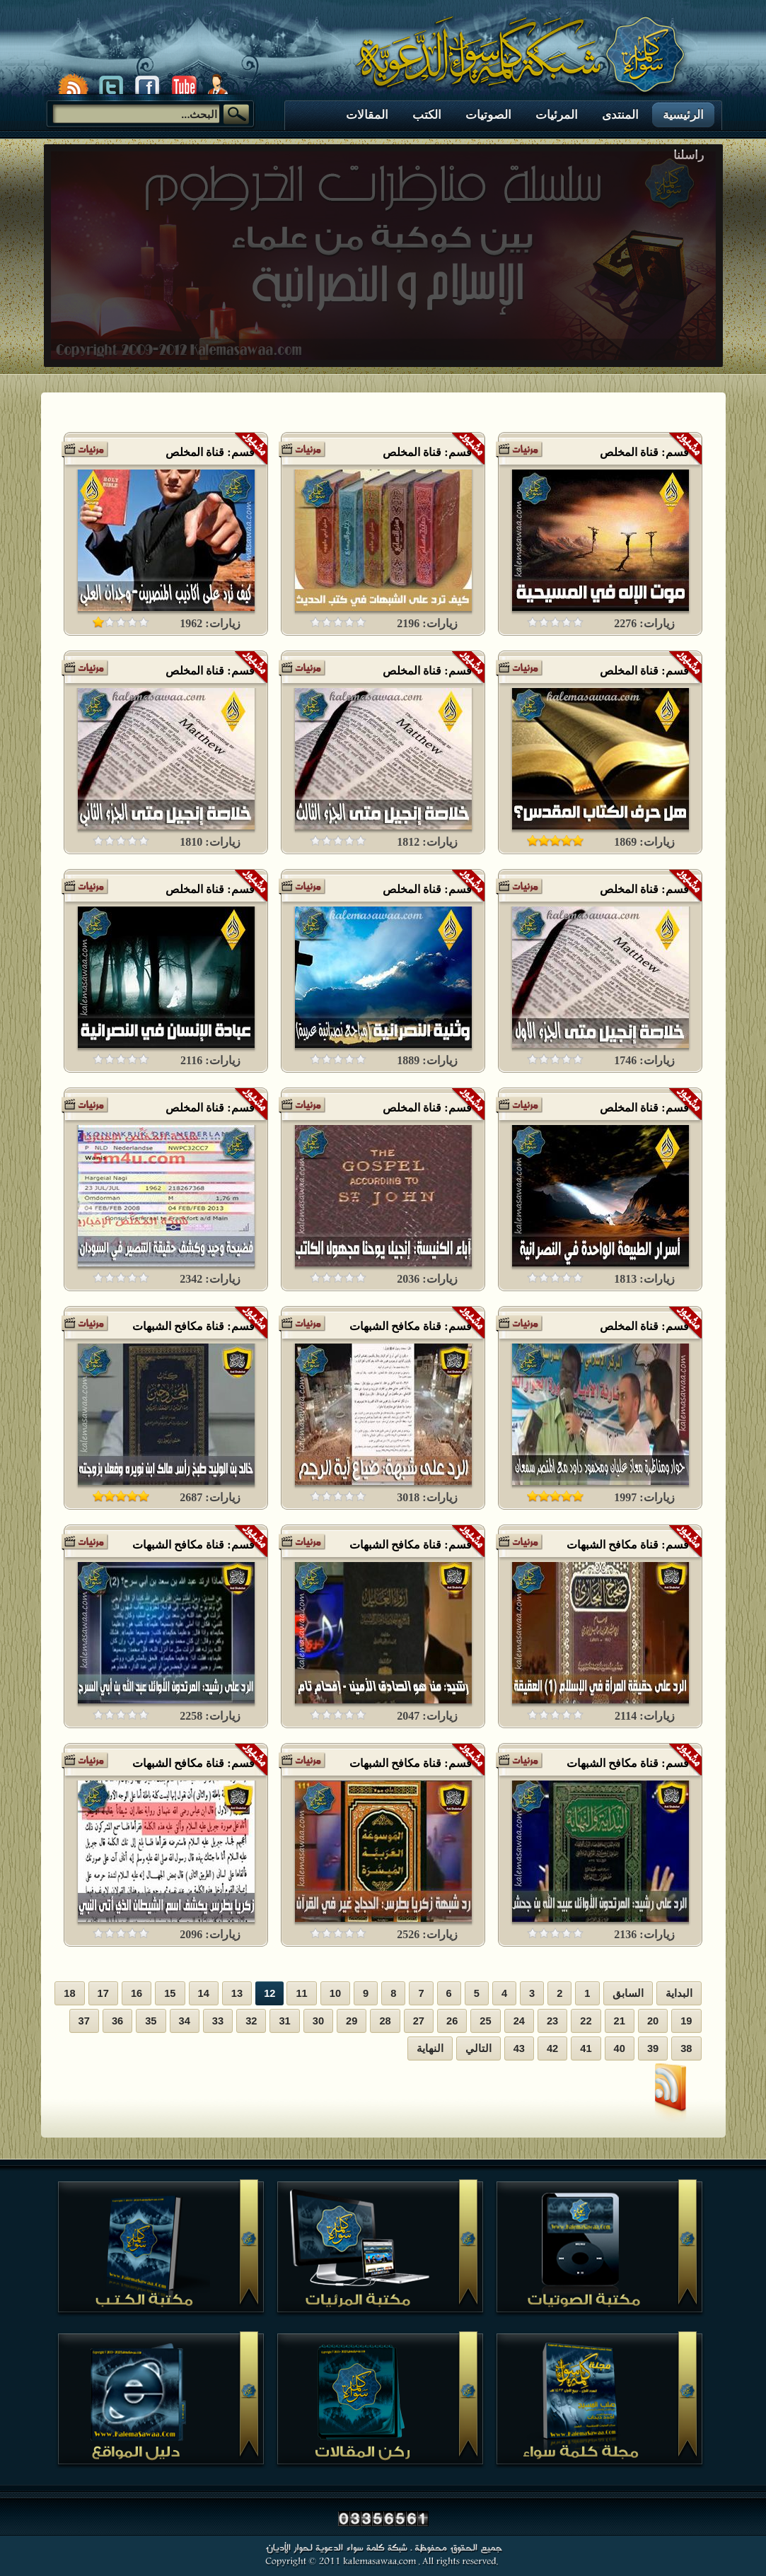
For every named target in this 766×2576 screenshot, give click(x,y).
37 (84, 2021)
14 (203, 1993)
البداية (679, 1993)
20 (652, 2021)
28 (384, 2021)
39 (652, 2048)
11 (301, 1993)
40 (619, 2048)
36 (117, 2021)
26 (452, 2021)
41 (585, 2048)
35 (150, 2021)
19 (686, 2021)
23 (552, 2021)
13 (237, 1993)
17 (103, 1993)
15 (169, 1993)
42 (552, 2048)
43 (519, 2048)
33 (218, 2021)
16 (136, 1993)
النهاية (430, 2048)
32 (251, 2021)
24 (519, 2021)
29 (351, 2021)
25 (485, 2021)
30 (318, 2021)
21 (619, 2021)
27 (418, 2021)
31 (284, 2021)
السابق (628, 1993)
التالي (478, 2048)
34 (184, 2021)
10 (335, 1993)
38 (686, 2048)
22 (585, 2021)
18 (69, 1993)
